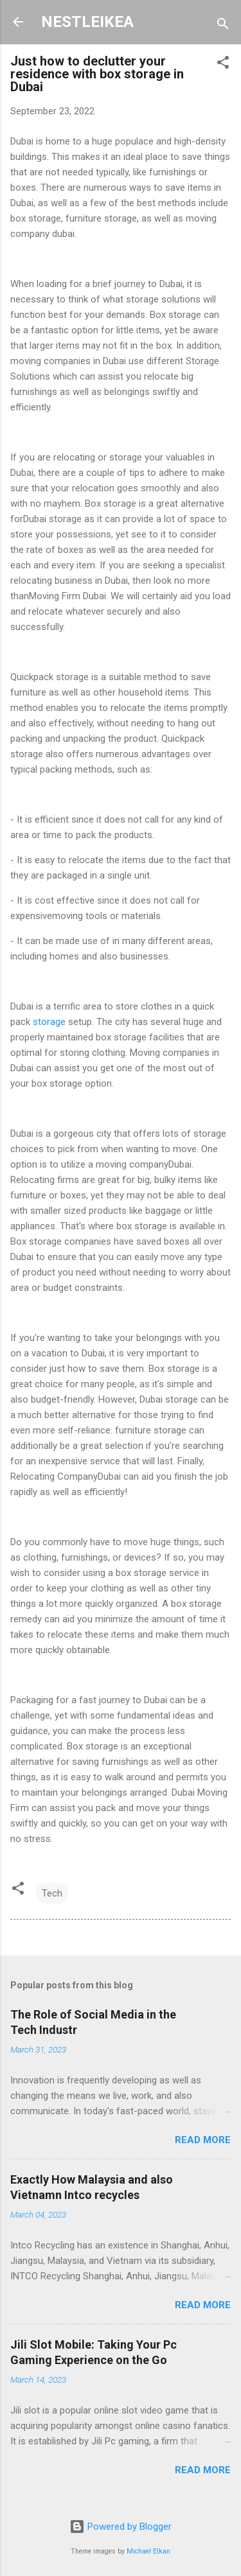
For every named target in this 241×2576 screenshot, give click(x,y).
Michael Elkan (148, 2551)
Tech (52, 1893)
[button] (223, 64)
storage (49, 1022)
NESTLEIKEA (87, 22)
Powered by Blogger (120, 2526)
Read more (203, 2140)
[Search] (223, 26)
